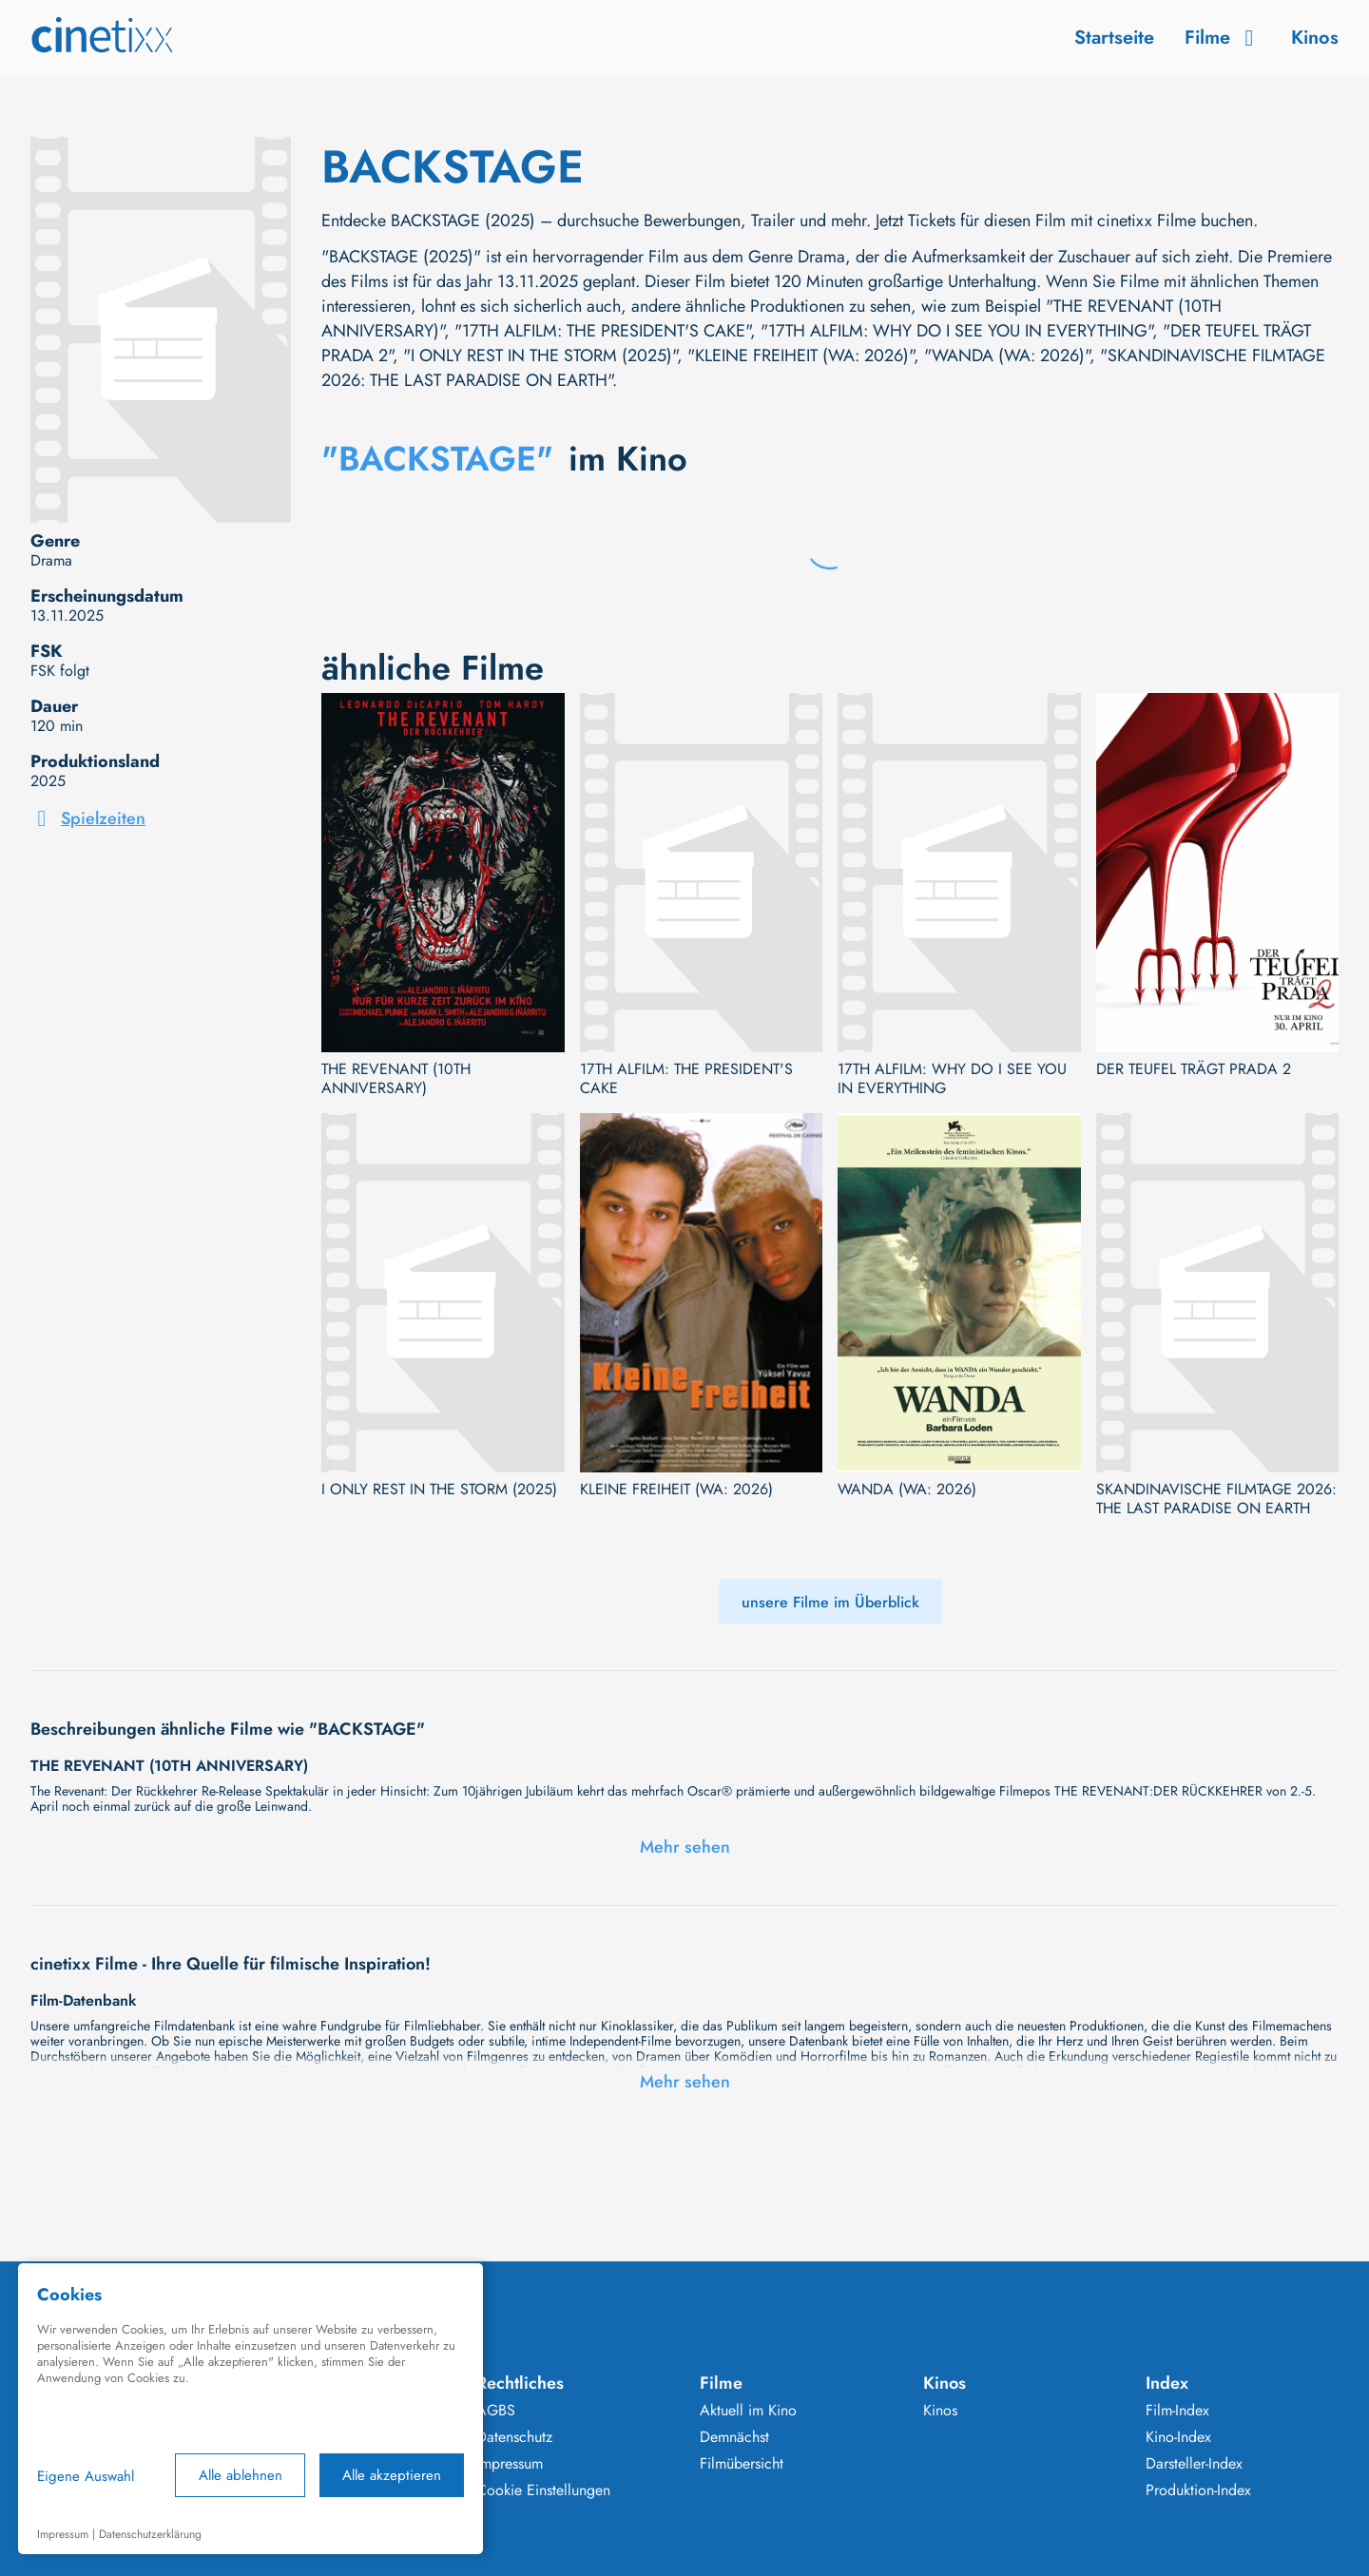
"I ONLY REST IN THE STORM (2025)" (540, 355)
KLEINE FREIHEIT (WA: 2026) (676, 1489)
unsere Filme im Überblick (830, 1602)
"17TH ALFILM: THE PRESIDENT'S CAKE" (602, 330)
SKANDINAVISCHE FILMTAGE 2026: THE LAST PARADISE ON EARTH (1216, 1499)
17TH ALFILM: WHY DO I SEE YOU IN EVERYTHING (952, 1079)
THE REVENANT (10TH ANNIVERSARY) (396, 1079)
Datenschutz (514, 2437)
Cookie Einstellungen (543, 2490)
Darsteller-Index (1194, 2463)
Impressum (509, 2463)
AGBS (495, 2410)
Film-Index (1177, 2410)
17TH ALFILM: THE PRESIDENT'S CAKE (686, 1079)
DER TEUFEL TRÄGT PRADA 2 (1193, 1069)
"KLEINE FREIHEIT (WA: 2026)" (800, 355)
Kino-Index (1178, 2437)
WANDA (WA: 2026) (907, 1489)
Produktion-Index (1198, 2490)
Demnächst (734, 2437)
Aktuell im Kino (748, 2410)
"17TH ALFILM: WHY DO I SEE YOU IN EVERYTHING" (956, 330)
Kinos (1315, 37)
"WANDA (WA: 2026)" (1006, 355)
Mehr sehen (685, 1847)
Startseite (1114, 37)
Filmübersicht (741, 2463)
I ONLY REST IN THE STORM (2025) (439, 1489)
